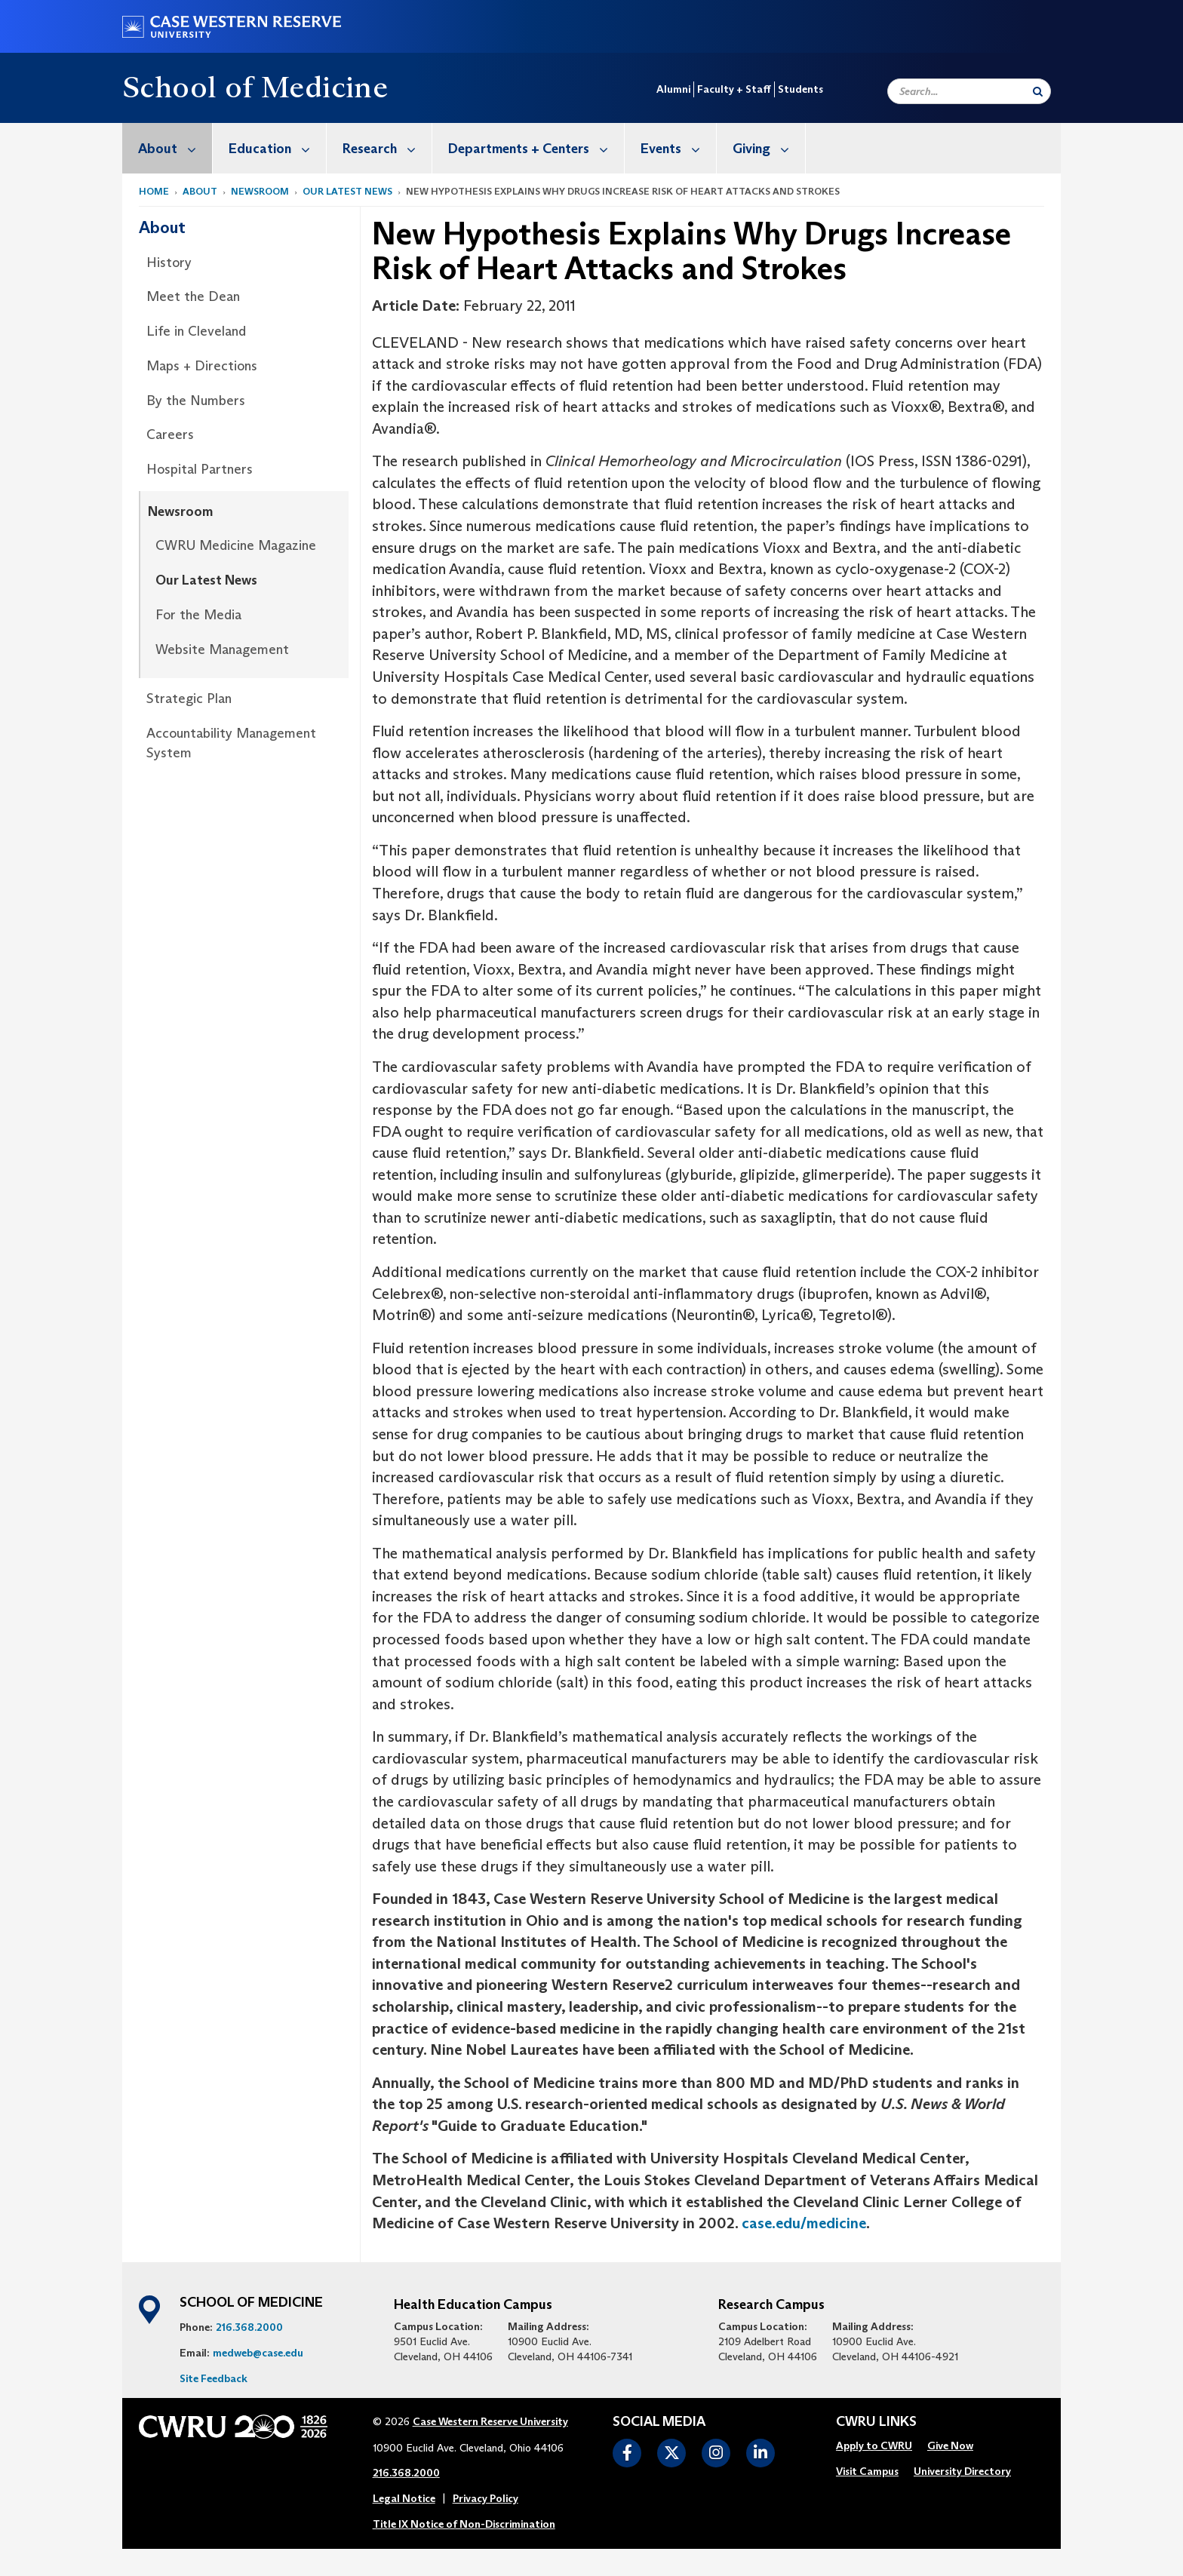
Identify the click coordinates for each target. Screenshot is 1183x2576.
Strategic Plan (189, 698)
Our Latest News (347, 191)
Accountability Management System (231, 743)
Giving (769, 148)
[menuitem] (167, 148)
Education (277, 148)
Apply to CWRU (874, 2445)
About (175, 148)
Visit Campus (867, 2471)
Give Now (950, 2445)
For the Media (198, 614)
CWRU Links (876, 2422)
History (169, 262)
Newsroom (260, 191)
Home (154, 191)
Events (678, 148)
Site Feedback (213, 2378)
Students (800, 89)
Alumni (673, 89)
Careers (170, 434)
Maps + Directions (201, 366)
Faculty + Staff (734, 89)
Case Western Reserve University (490, 2421)
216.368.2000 (249, 2327)
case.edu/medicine (804, 2223)
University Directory (962, 2471)
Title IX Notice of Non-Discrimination (464, 2524)
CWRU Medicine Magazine (235, 545)
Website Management (222, 649)
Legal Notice (404, 2498)
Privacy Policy (485, 2498)
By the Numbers (195, 400)
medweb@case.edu (258, 2353)
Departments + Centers (536, 148)
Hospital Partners (199, 469)
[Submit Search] (1038, 91)
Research (387, 148)
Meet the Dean (193, 296)
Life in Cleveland (196, 331)
